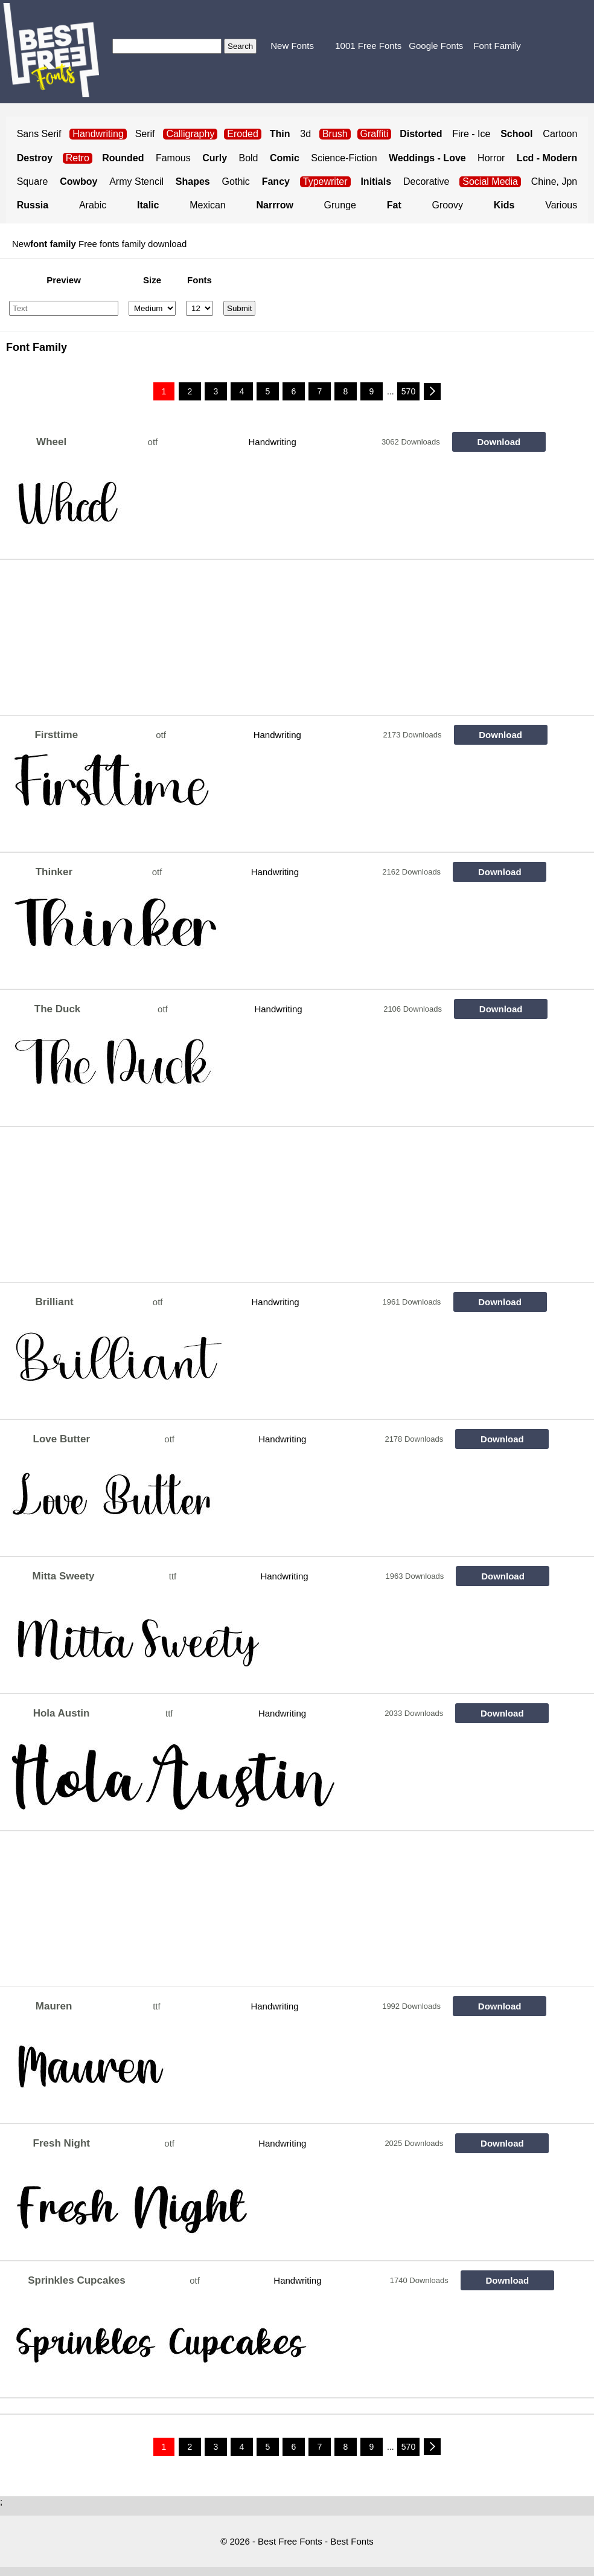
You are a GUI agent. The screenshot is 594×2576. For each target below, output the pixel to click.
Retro (77, 158)
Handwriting (272, 442)
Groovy (447, 205)
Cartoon (560, 134)
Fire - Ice (471, 134)
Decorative (426, 181)
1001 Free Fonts (368, 45)
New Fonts (292, 45)
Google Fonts (436, 45)
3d (305, 134)
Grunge (340, 205)
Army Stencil (136, 181)
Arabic (92, 205)
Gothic (236, 181)
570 (408, 391)
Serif (145, 134)
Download (499, 442)
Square (32, 181)
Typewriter (325, 181)
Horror (491, 158)
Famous (173, 158)
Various (561, 205)
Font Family (496, 45)
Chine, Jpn (554, 181)
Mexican (208, 205)
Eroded (242, 134)
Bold (248, 158)
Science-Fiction (344, 158)
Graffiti (374, 134)
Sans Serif (39, 134)
